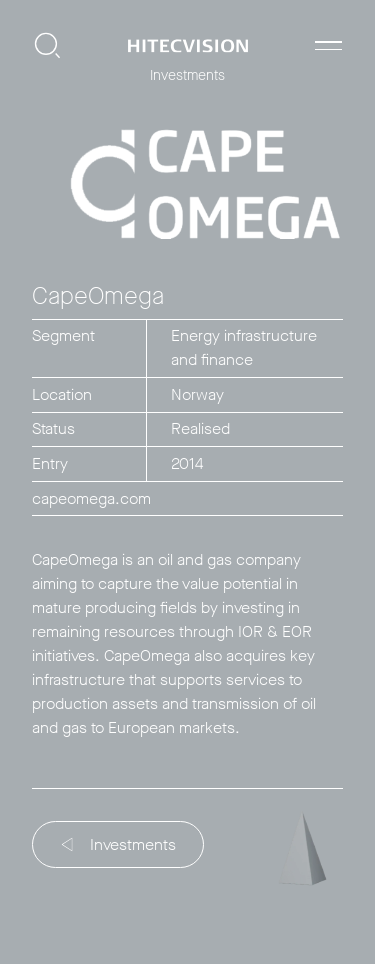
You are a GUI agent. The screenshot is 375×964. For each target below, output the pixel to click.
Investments (119, 844)
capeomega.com (91, 498)
